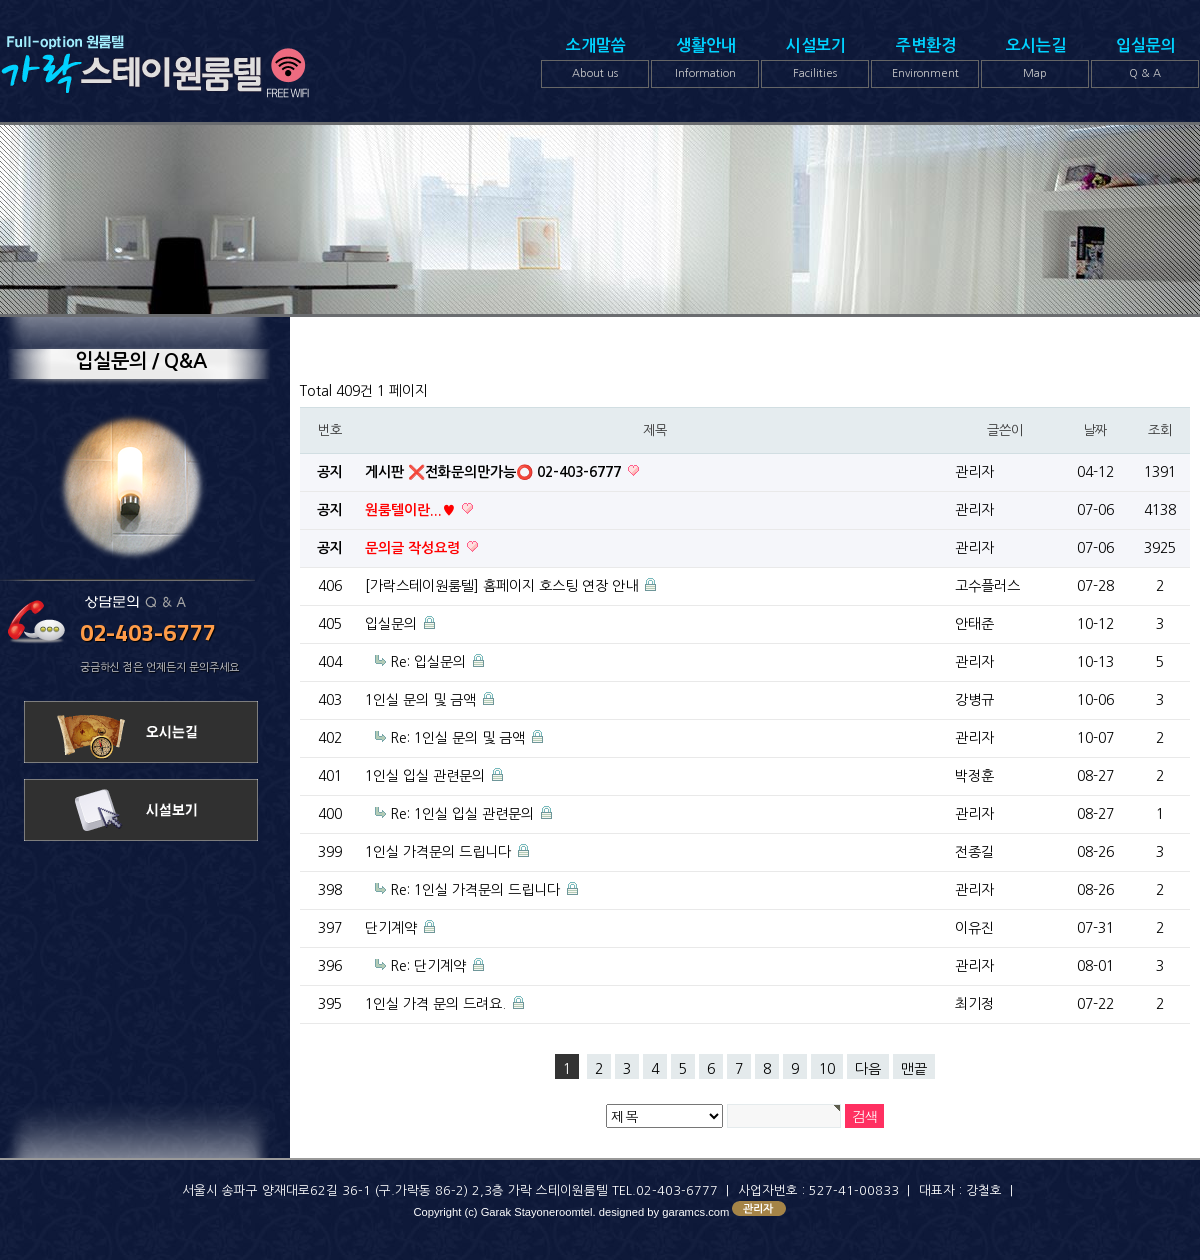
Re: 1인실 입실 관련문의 (462, 814)
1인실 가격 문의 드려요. (435, 1004)
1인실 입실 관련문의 (425, 776)
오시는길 (1035, 63)
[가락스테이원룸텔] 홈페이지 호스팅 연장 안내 (501, 586)
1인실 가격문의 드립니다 (438, 852)
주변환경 (925, 63)
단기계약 (391, 928)
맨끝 (914, 1069)
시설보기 (815, 63)
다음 (868, 1069)
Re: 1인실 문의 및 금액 (457, 738)
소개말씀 (595, 63)
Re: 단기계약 (428, 966)
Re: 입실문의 (428, 662)
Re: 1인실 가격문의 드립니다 (475, 890)
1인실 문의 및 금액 (420, 700)
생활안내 (705, 63)
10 (827, 1069)
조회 (1159, 430)
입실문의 (1145, 63)
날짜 (1094, 430)
